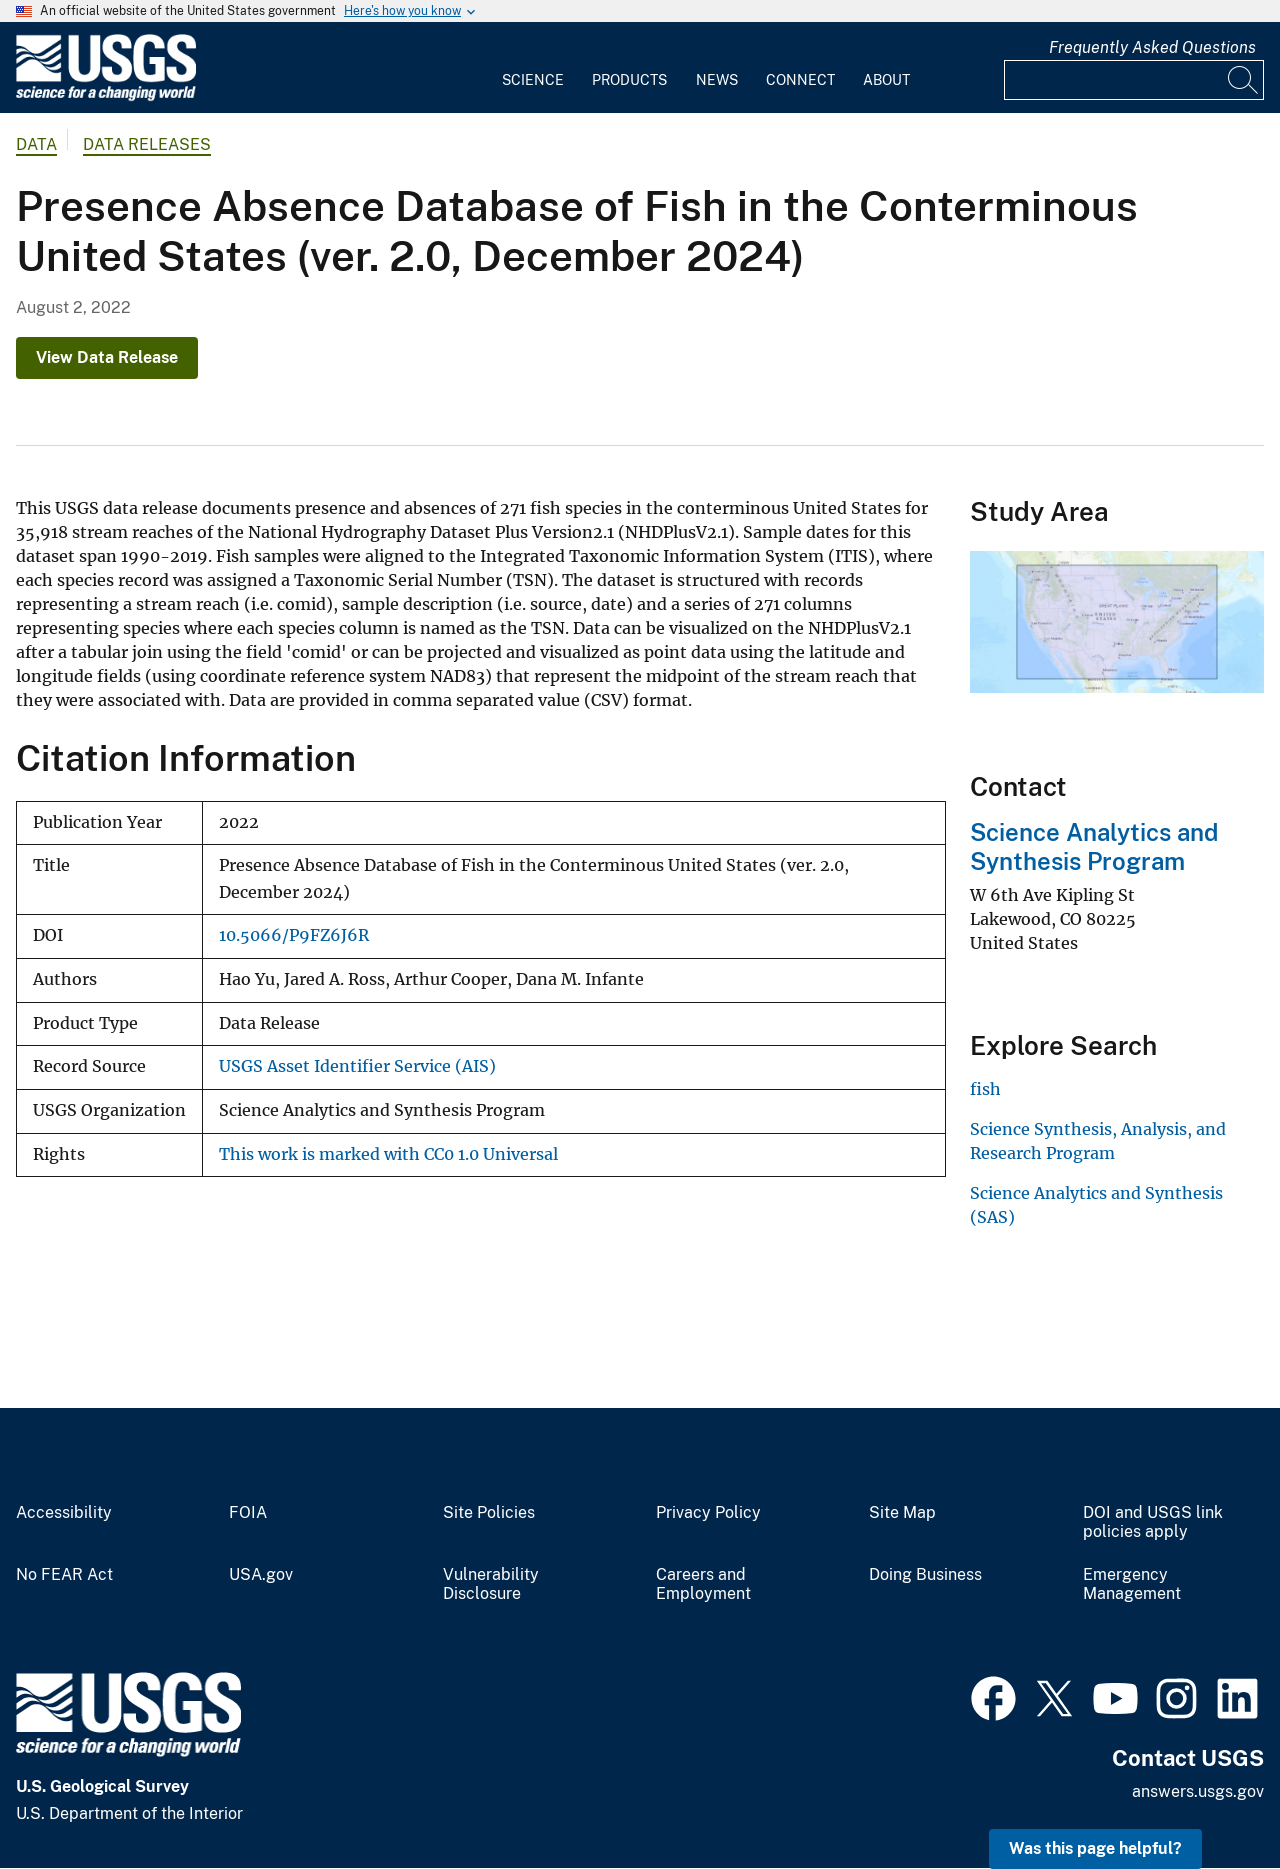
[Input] (1134, 80)
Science (533, 80)
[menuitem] (533, 68)
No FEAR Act (64, 1575)
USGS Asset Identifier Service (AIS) (357, 1066)
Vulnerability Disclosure (491, 1584)
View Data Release (107, 357)
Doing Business (925, 1575)
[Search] (1244, 80)
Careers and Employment (703, 1584)
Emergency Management (1132, 1584)
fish (985, 1089)
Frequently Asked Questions (1152, 47)
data (36, 144)
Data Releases (147, 144)
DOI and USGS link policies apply (1153, 1522)
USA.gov (261, 1575)
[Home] (106, 96)
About (886, 80)
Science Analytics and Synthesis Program (1094, 846)
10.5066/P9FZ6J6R (294, 935)
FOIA (248, 1513)
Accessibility (64, 1513)
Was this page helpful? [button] (1095, 1848)
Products (629, 80)
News (717, 80)
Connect (800, 80)
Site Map (902, 1513)
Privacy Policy (708, 1513)
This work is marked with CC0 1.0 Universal (388, 1154)
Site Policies (489, 1513)
